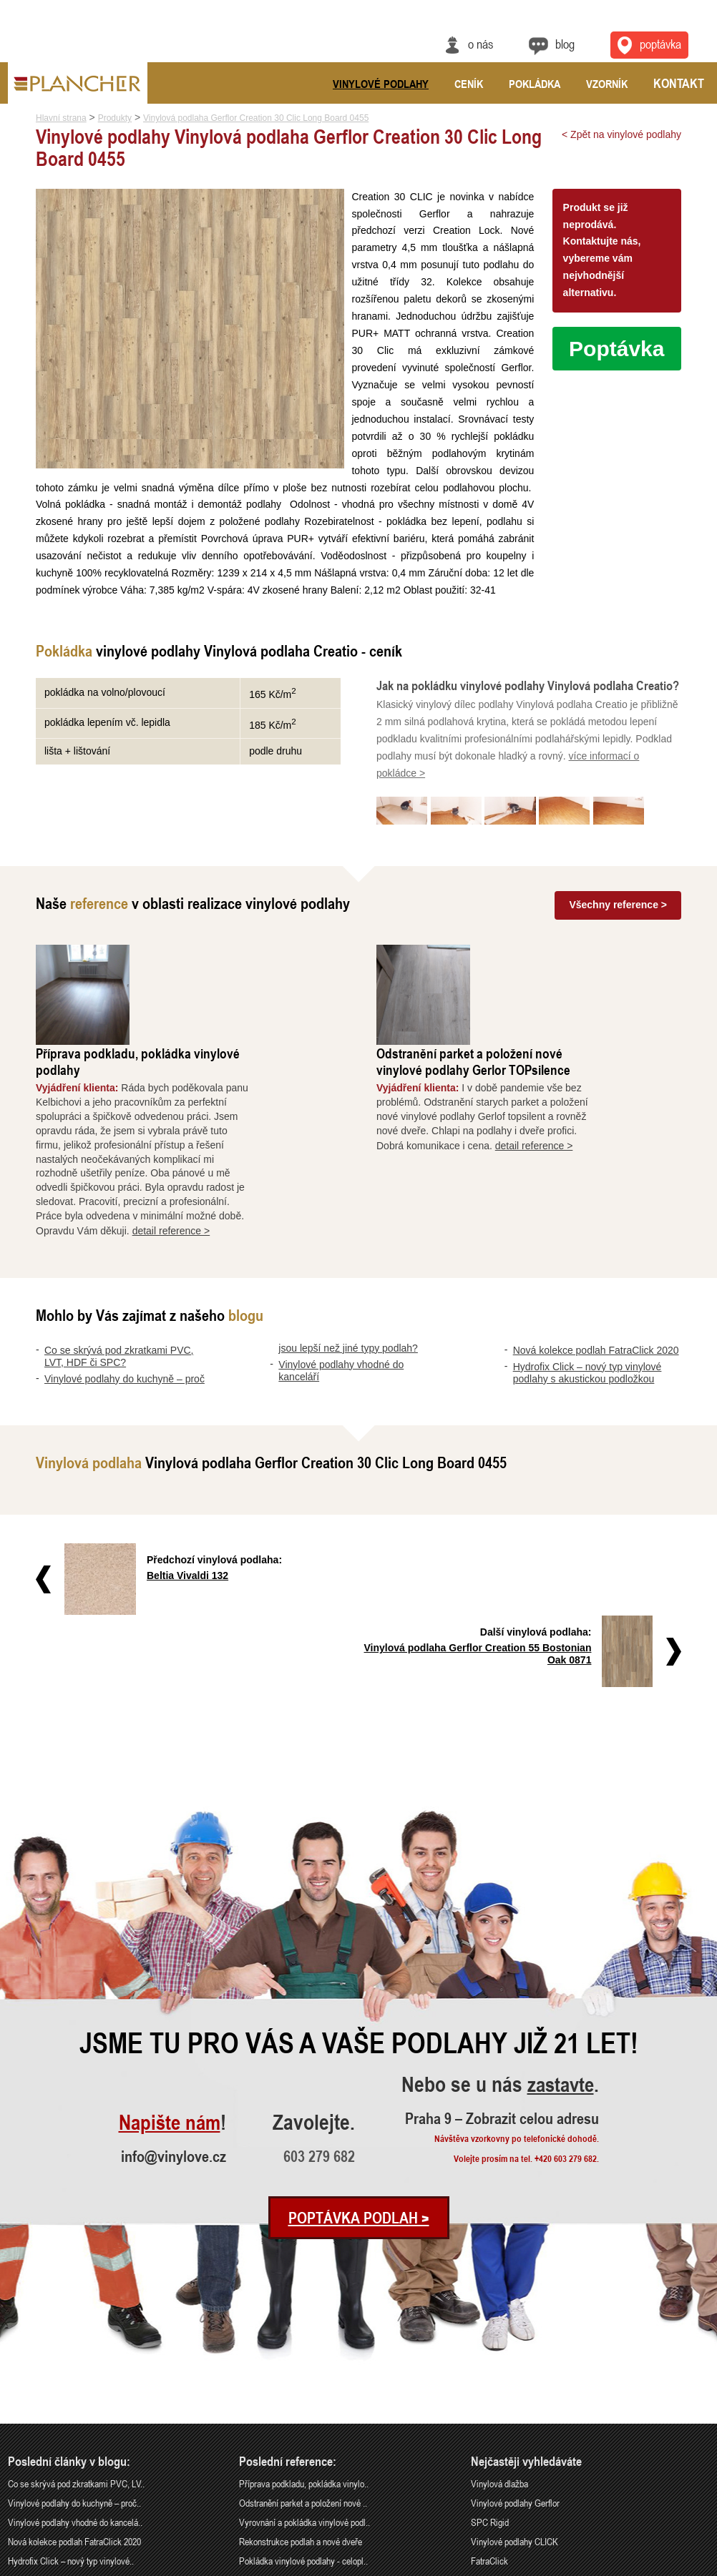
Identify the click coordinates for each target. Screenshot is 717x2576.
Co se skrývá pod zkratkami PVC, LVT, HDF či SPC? (119, 1270)
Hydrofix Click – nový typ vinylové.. (71, 2402)
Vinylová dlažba (499, 2326)
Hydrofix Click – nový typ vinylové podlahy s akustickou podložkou (587, 1287)
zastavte (562, 1927)
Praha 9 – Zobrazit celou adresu (506, 1961)
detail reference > (260, 1145)
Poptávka (616, 348)
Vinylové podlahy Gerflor (515, 2345)
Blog (565, 43)
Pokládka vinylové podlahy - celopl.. (303, 2402)
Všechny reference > (618, 919)
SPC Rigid (490, 2365)
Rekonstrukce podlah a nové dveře (300, 2383)
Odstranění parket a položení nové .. (303, 2345)
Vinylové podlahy (381, 84)
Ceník (468, 84)
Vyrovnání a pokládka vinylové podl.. (304, 2365)
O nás (479, 43)
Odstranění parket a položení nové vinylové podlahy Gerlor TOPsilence (562, 976)
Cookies (697, 2566)
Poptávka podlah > (358, 2059)
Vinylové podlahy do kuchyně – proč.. (74, 2345)
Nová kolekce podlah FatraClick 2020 (596, 1264)
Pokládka (534, 84)
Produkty (115, 118)
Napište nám (167, 1964)
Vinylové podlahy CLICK (514, 2383)
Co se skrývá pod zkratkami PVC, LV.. (76, 2326)
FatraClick (489, 2402)
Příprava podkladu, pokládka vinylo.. (304, 2326)
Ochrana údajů (656, 2566)
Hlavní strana (61, 118)
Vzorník (607, 84)
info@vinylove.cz (173, 1998)
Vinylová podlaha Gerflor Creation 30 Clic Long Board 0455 (256, 118)
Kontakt (678, 83)
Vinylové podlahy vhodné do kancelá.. (75, 2365)
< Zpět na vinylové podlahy (621, 134)
